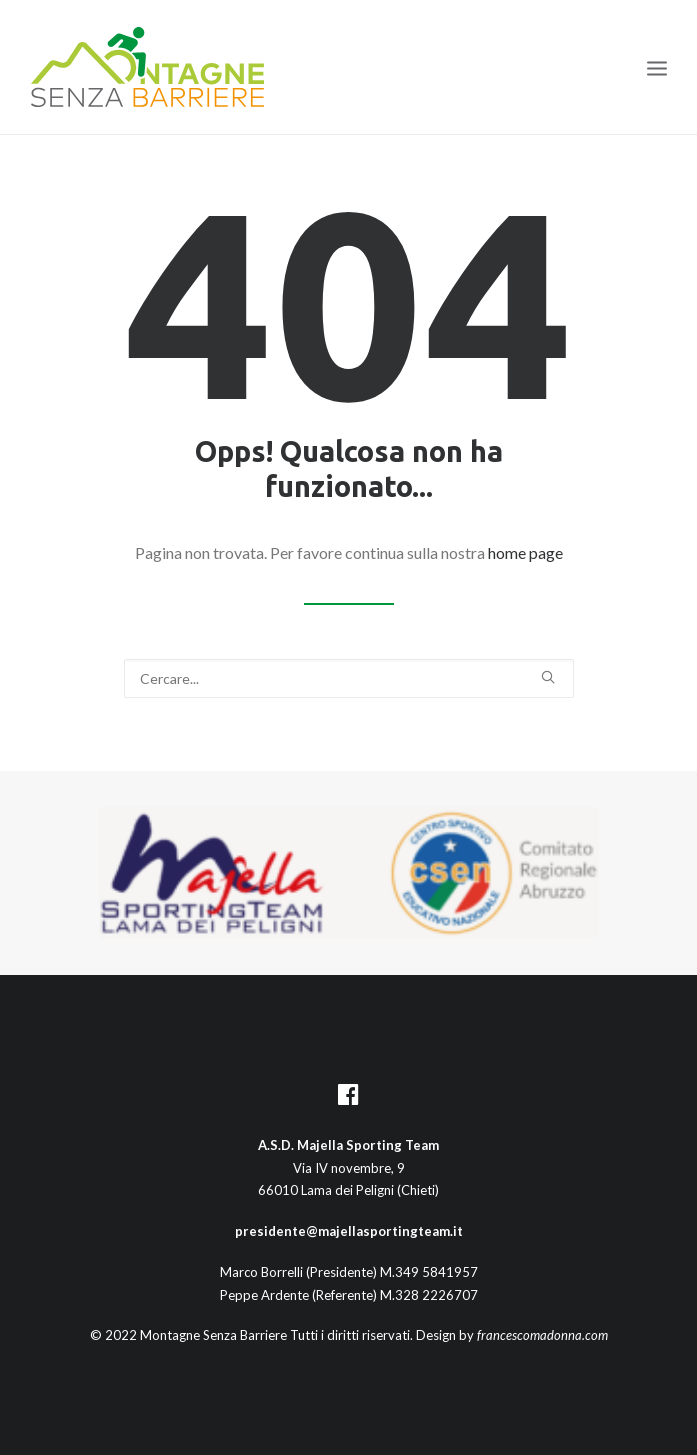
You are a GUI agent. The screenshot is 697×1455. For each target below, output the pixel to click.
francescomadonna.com (542, 1335)
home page (525, 552)
